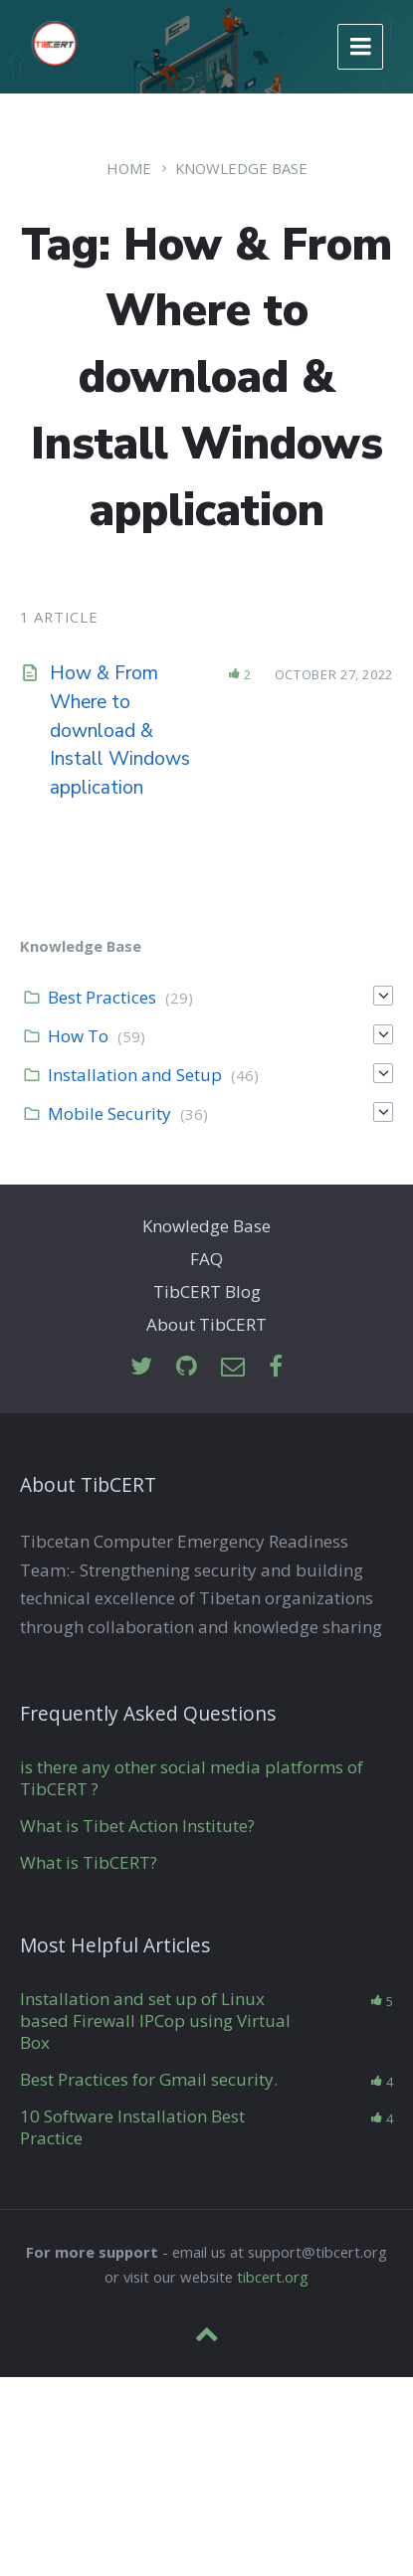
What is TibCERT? (88, 1862)
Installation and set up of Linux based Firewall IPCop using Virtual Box (155, 2020)
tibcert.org (273, 2277)
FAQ (206, 1258)
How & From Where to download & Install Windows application (120, 730)
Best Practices (102, 997)
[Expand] (383, 996)
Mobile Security (109, 1113)
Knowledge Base (241, 168)
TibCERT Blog (207, 1291)
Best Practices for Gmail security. (149, 2079)
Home (128, 168)
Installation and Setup (135, 1074)
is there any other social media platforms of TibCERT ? (191, 1777)
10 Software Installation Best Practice (132, 2127)
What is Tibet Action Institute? (137, 1825)
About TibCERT (206, 1324)
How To (78, 1035)
